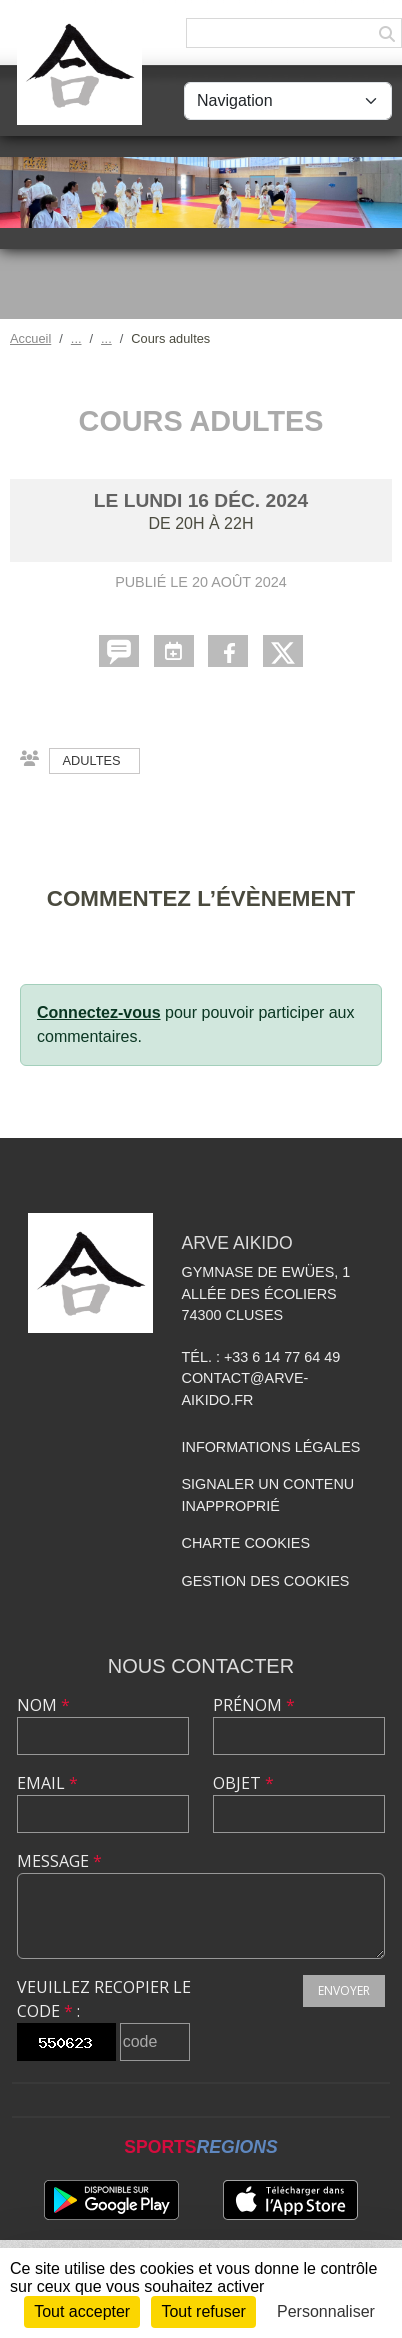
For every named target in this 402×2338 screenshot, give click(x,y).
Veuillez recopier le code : (104, 1999)
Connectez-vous (99, 1012)
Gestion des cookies (266, 1581)
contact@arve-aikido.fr (245, 1389)
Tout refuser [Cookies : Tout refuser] (203, 2311)
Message (59, 1861)
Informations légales (271, 1447)
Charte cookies (246, 1543)
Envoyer (344, 1990)
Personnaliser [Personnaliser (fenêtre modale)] (326, 2311)
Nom (43, 1705)
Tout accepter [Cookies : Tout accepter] (82, 2311)
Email (47, 1783)
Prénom (254, 1705)
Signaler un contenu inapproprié (268, 1495)
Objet (243, 1783)
